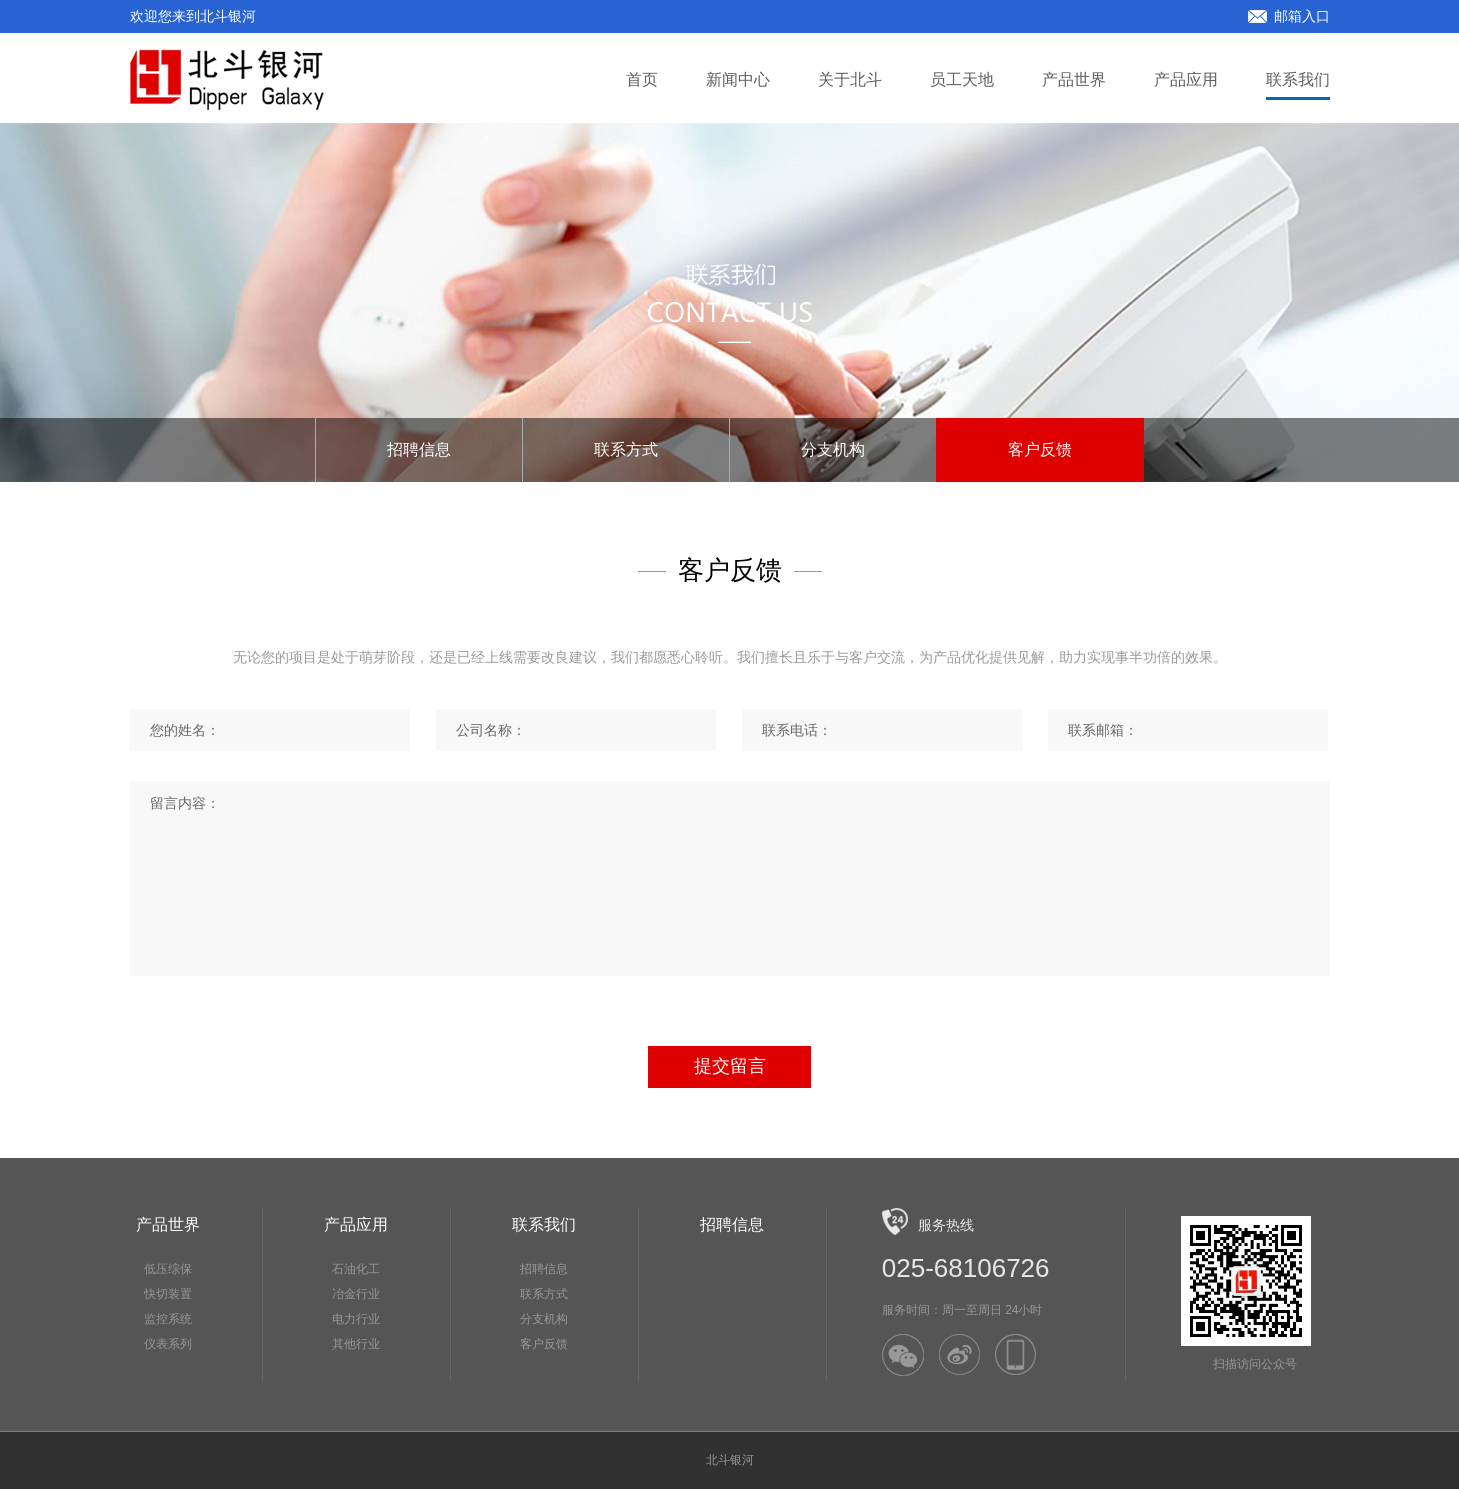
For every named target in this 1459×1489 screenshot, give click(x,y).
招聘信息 (419, 449)
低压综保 (168, 1269)
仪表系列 (168, 1344)
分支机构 (833, 449)
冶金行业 (356, 1294)
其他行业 (356, 1344)
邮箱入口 (1289, 16)
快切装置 (168, 1294)
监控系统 (168, 1319)
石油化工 (356, 1269)
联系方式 (626, 449)
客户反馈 (1040, 449)
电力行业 (356, 1319)
